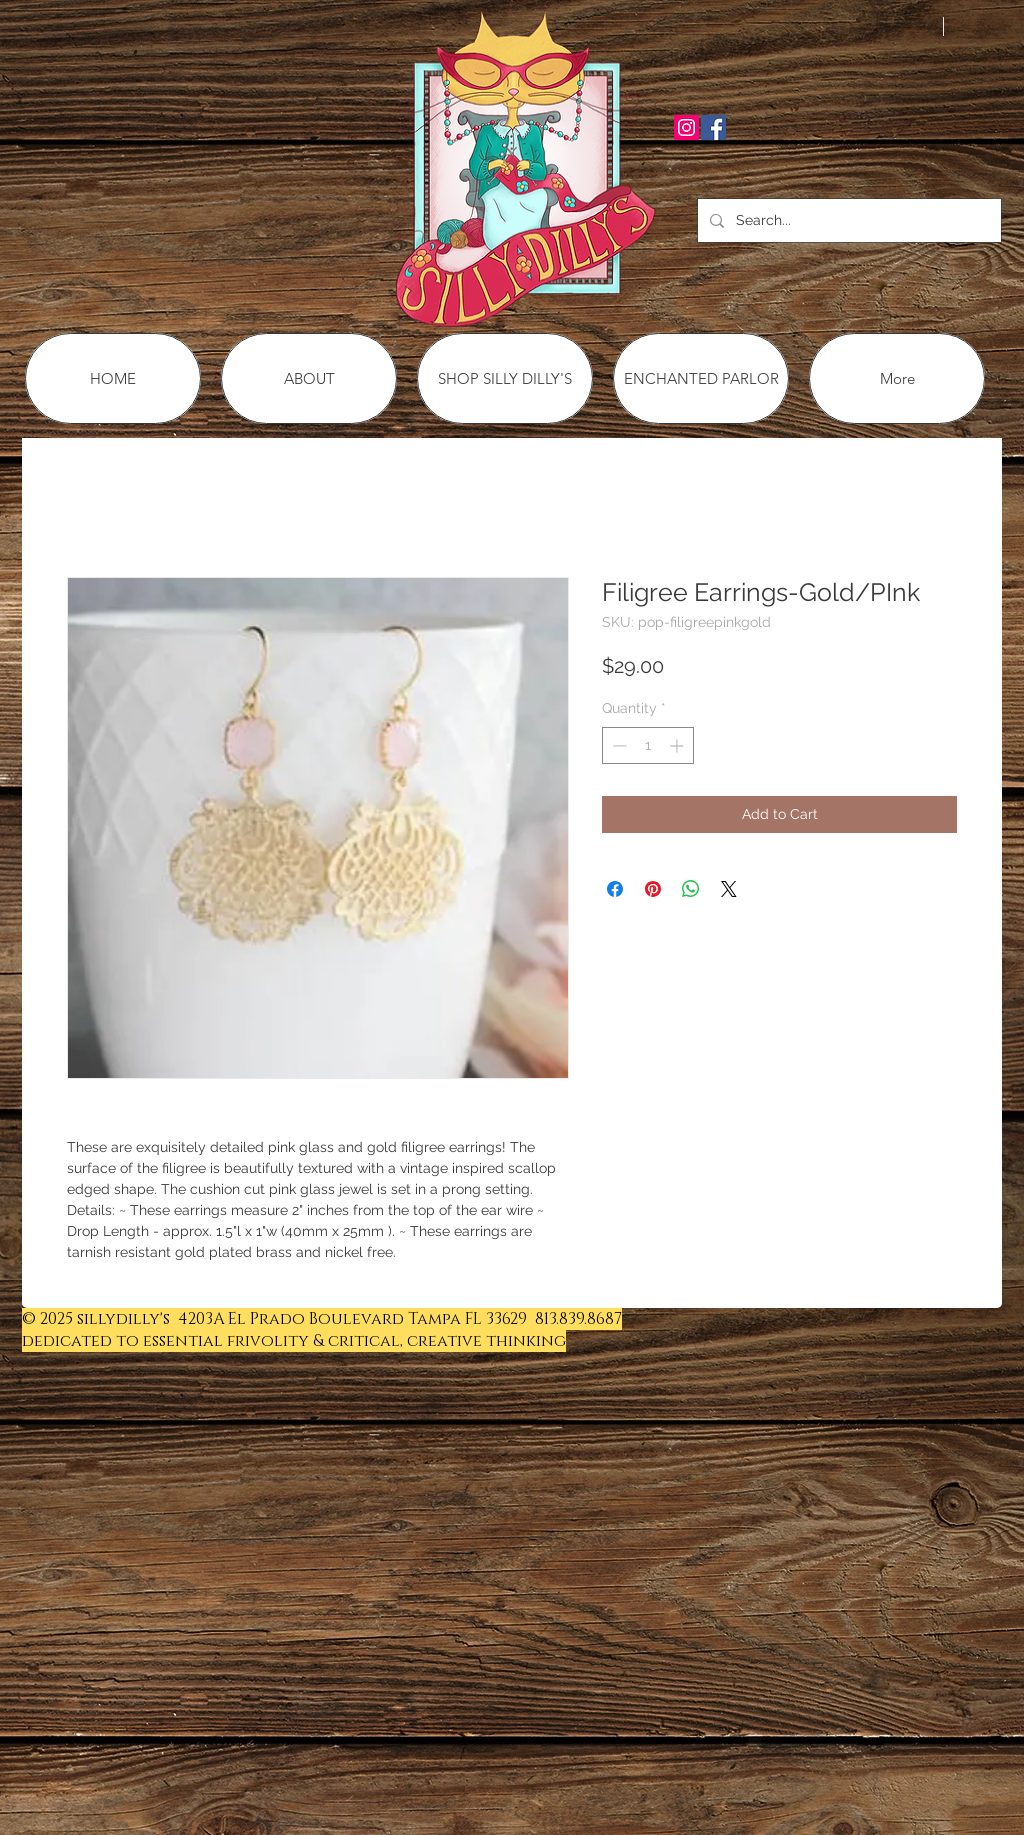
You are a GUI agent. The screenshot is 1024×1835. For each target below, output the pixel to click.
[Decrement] (617, 745)
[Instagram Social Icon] (686, 127)
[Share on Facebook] (615, 889)
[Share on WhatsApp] (691, 889)
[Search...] (847, 220)
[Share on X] (729, 889)
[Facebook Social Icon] (713, 127)
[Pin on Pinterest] (653, 889)
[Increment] (678, 745)
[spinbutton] (648, 745)
